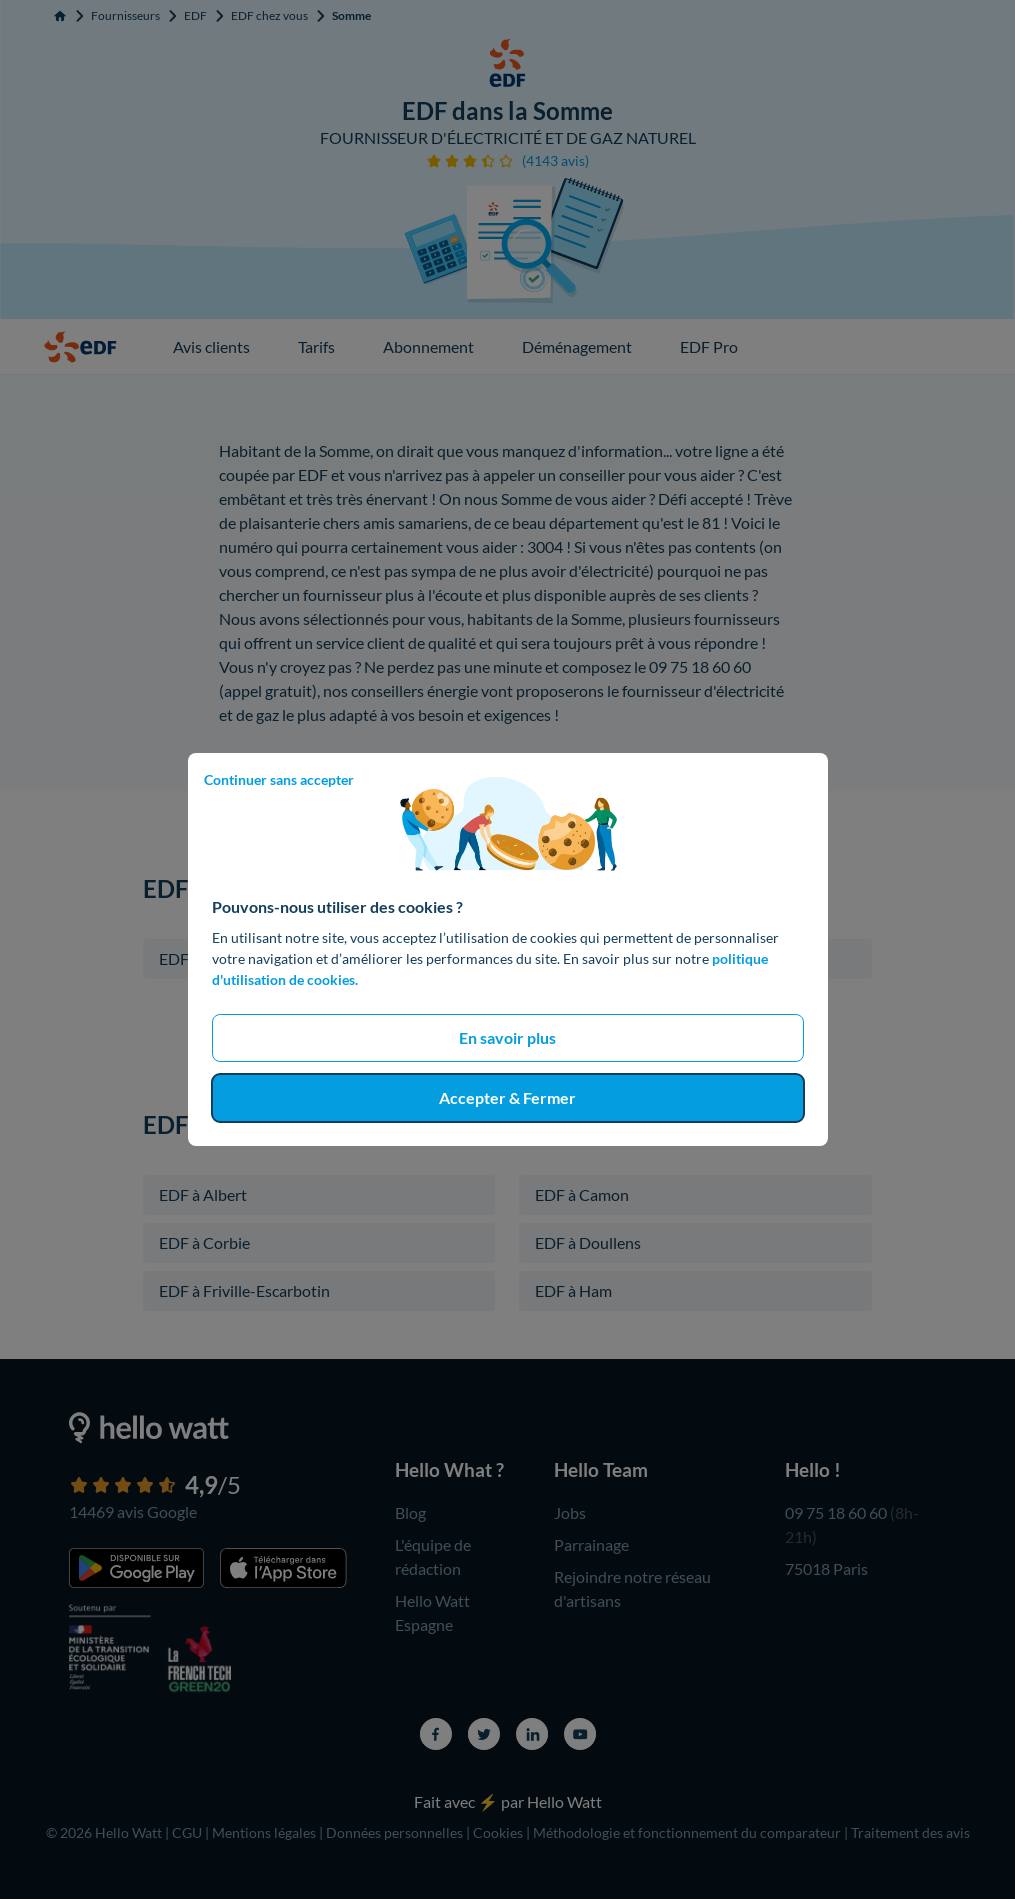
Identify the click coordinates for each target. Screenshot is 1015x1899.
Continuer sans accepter (279, 779)
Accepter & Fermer (507, 1097)
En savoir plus (507, 1037)
